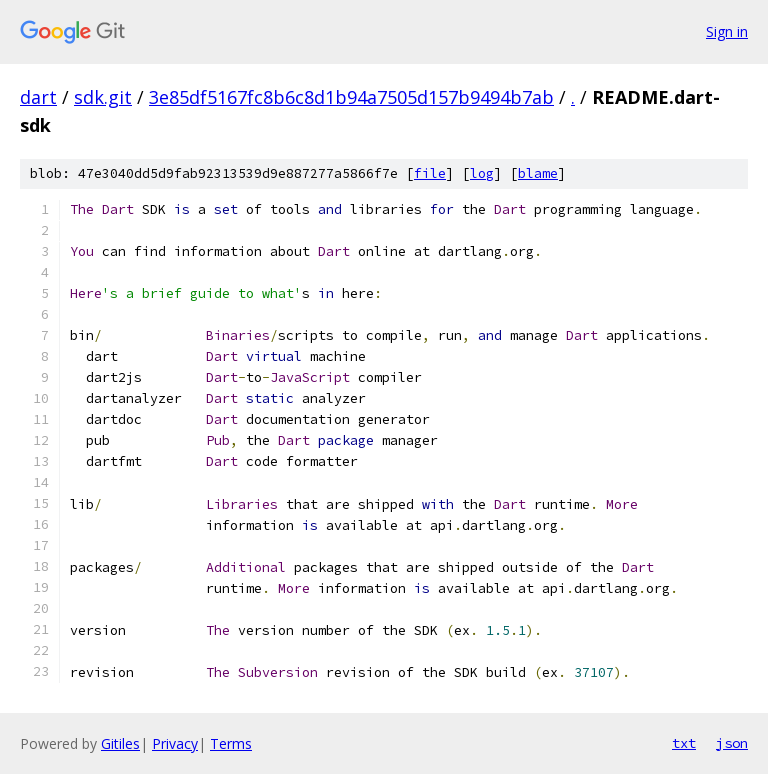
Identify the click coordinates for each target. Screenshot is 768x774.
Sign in (727, 31)
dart (38, 97)
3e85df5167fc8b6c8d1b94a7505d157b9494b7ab (351, 97)
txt (684, 743)
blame (538, 173)
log (482, 173)
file (430, 173)
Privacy (175, 743)
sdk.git (103, 97)
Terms (231, 743)
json (732, 743)
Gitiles (120, 743)
